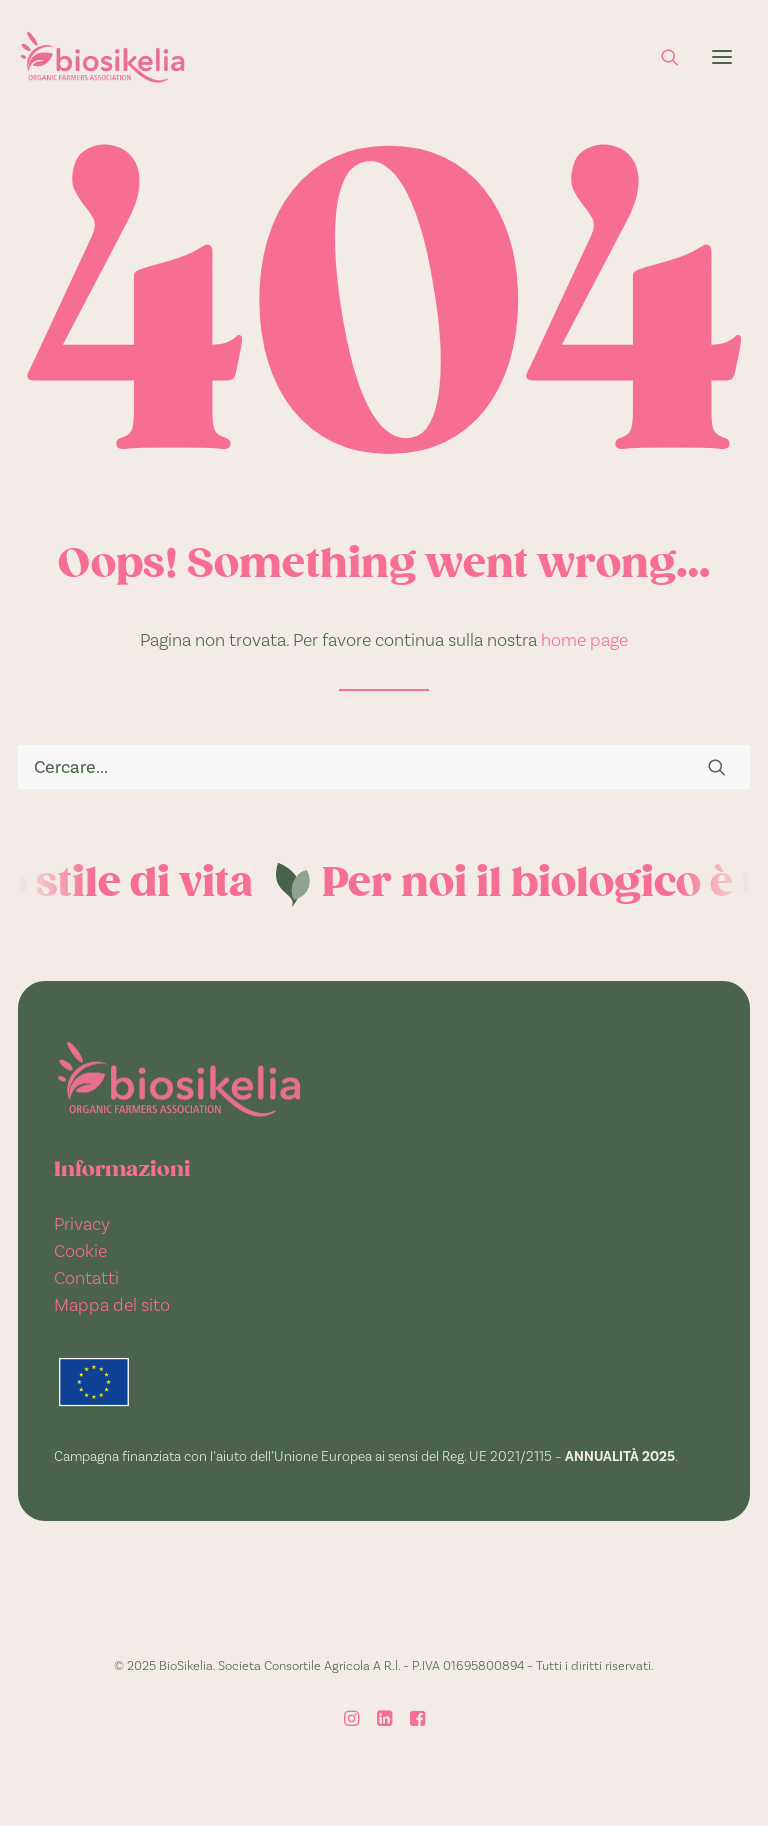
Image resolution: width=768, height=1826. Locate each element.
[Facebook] (417, 1720)
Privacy (82, 1223)
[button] (722, 57)
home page (584, 639)
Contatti (86, 1277)
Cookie (80, 1250)
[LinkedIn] (384, 1720)
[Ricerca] (661, 57)
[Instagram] (351, 1720)
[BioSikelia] (102, 57)
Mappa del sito (112, 1304)
